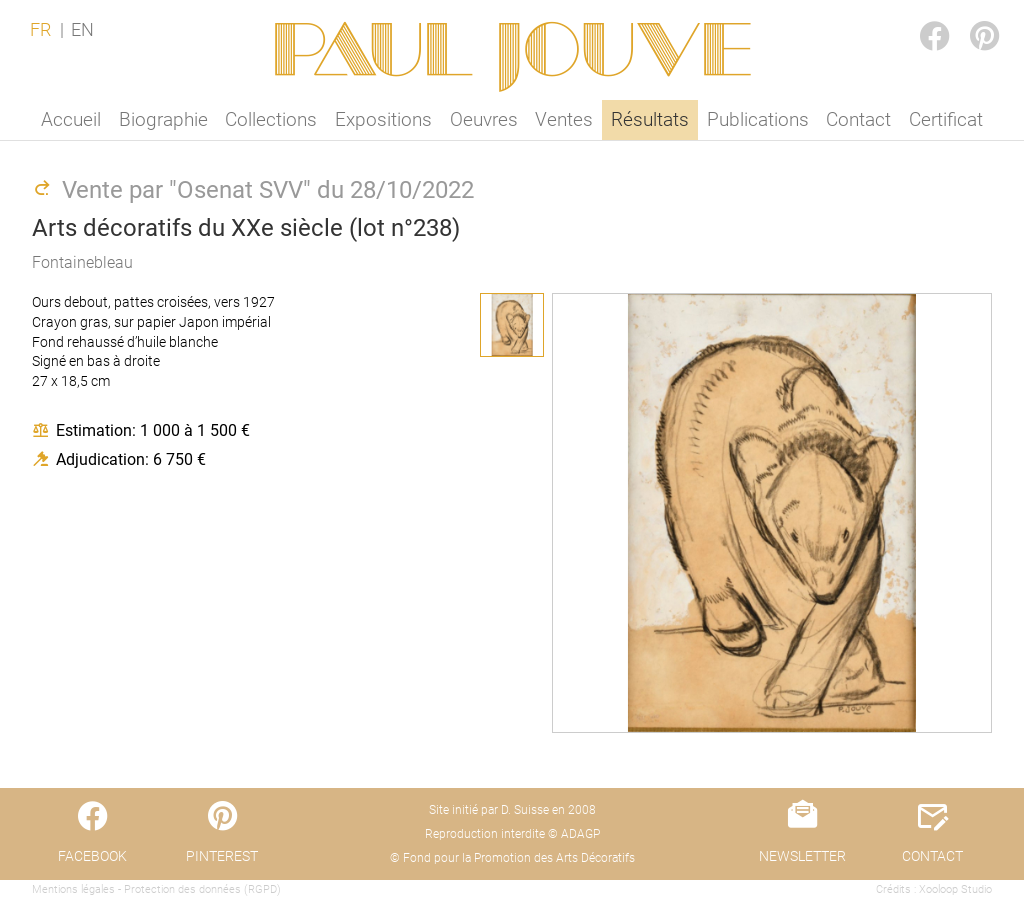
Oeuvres (484, 119)
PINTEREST (968, 16)
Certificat (946, 119)
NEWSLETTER (802, 856)
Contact (858, 119)
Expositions (383, 119)
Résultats (650, 119)
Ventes (564, 119)
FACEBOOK (918, 16)
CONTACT (932, 856)
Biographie (163, 119)
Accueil (71, 119)
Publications (758, 119)
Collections (271, 119)
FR (40, 30)
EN (82, 30)
